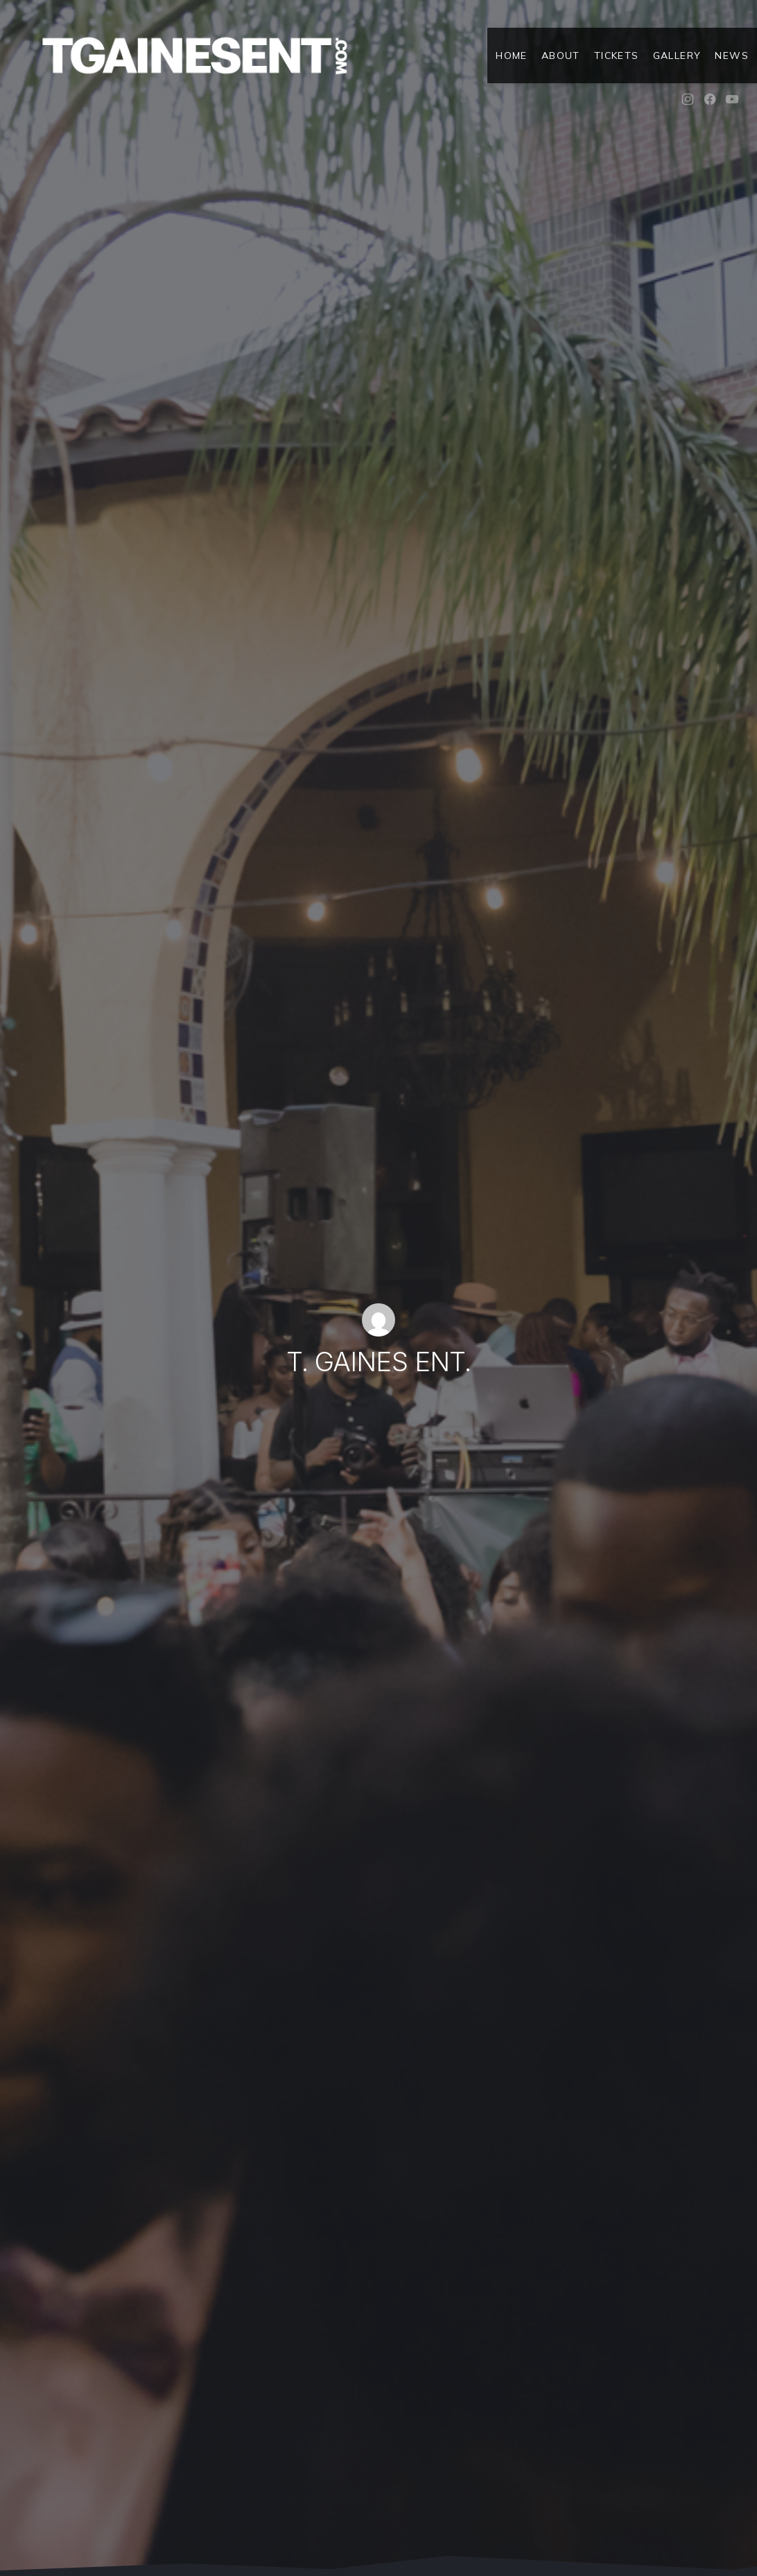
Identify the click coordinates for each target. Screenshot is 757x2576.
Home (512, 55)
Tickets (616, 55)
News (732, 55)
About (560, 55)
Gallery (677, 55)
